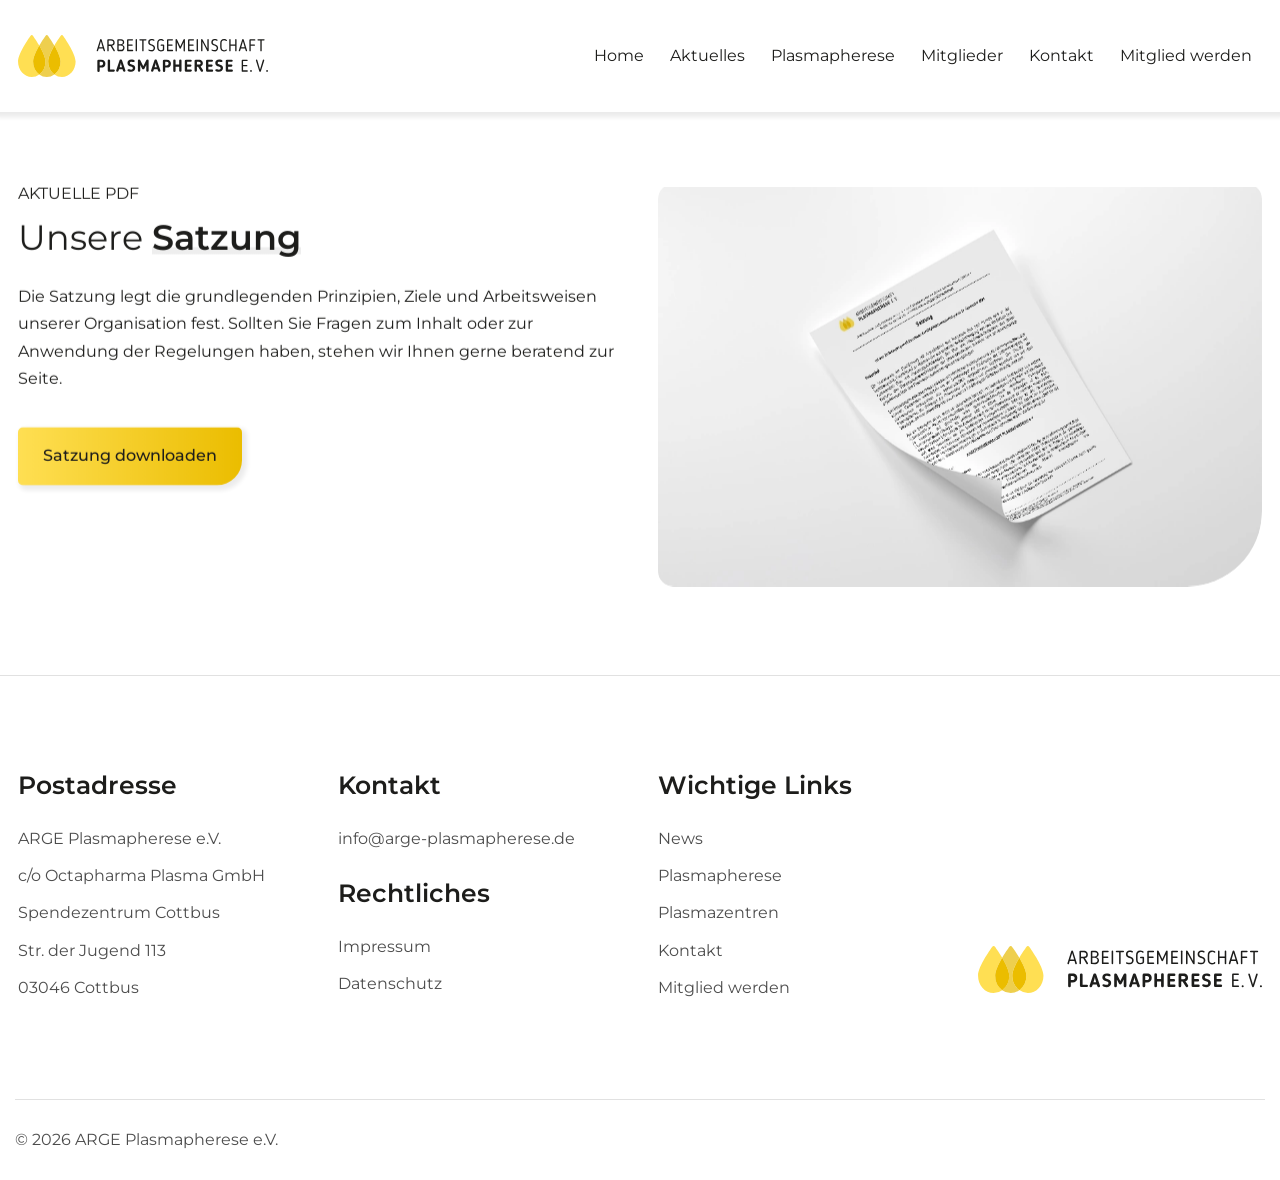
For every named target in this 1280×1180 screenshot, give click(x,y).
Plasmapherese (833, 55)
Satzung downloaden (130, 462)
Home (619, 55)
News (680, 838)
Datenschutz (390, 983)
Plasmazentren (718, 912)
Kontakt (1061, 55)
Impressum (384, 946)
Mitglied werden (1186, 55)
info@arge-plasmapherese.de (456, 838)
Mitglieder (962, 55)
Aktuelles (707, 55)
